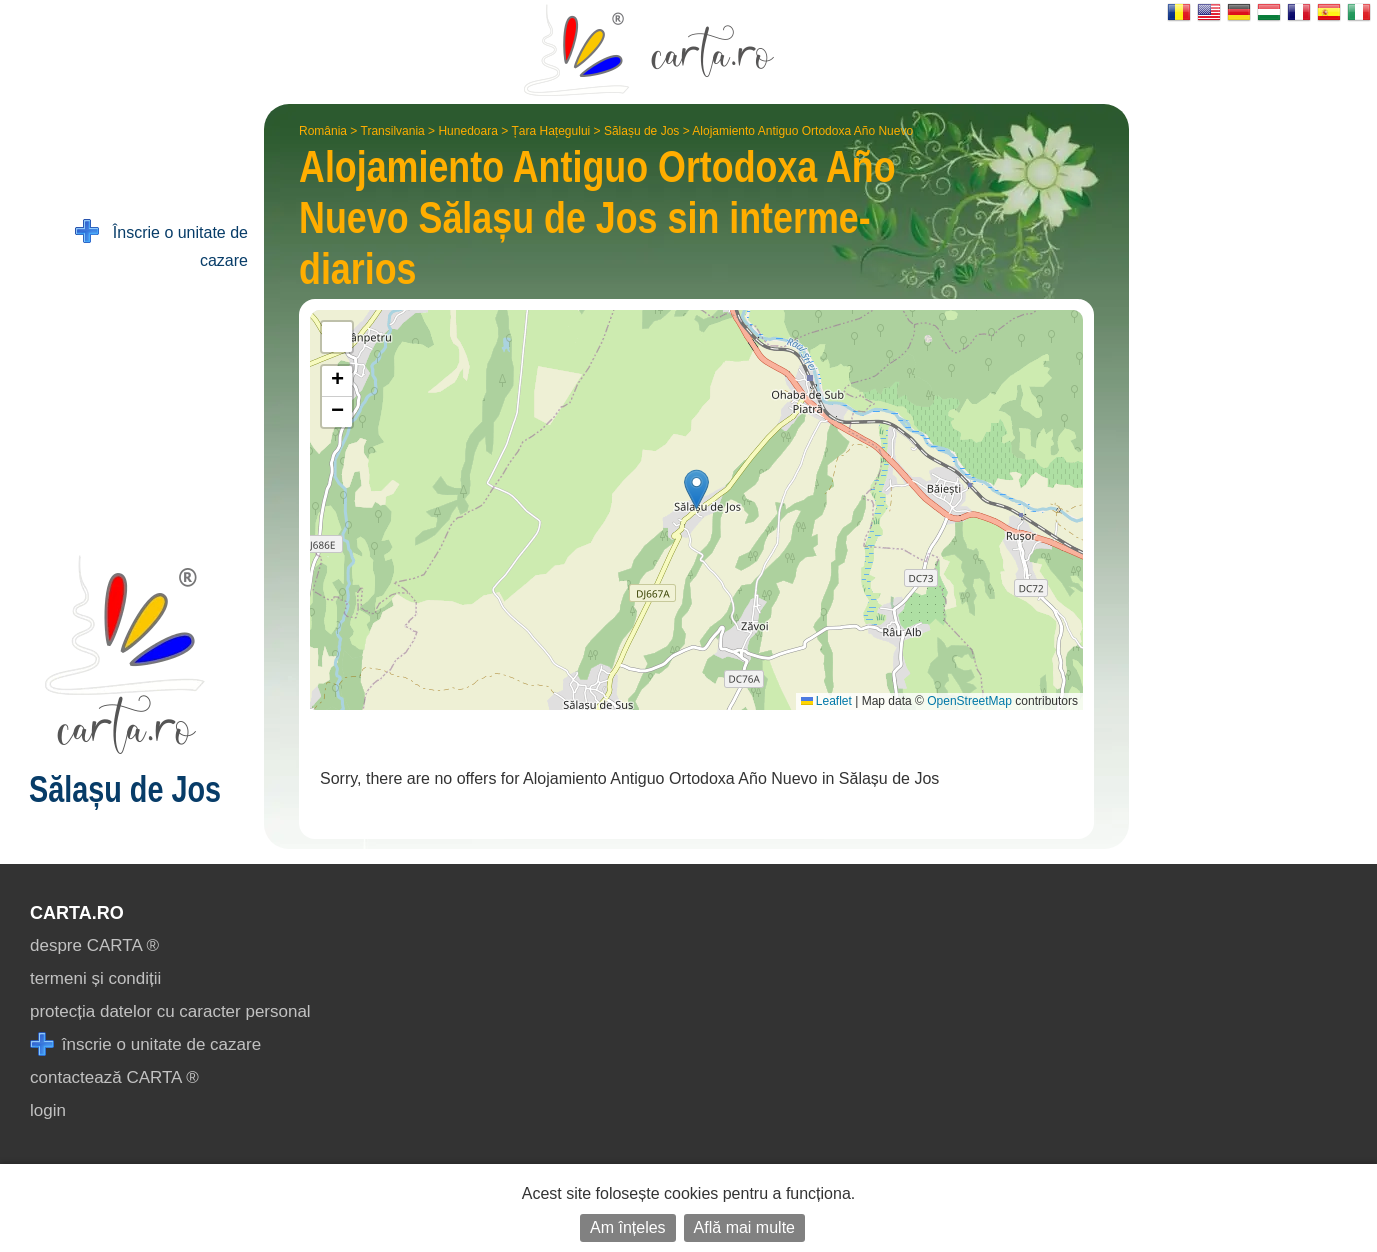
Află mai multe (744, 1227)
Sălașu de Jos (641, 131)
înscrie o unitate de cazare (145, 1044)
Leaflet (826, 701)
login (48, 1110)
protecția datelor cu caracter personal (170, 1011)
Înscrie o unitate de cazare (161, 244)
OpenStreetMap (969, 701)
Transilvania (393, 131)
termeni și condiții (95, 978)
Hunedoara (467, 131)
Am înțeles (628, 1227)
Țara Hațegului (551, 131)
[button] (696, 489)
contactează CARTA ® (114, 1077)
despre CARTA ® (94, 945)
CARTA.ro (77, 913)
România (323, 131)
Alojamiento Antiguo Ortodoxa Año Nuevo (802, 131)
